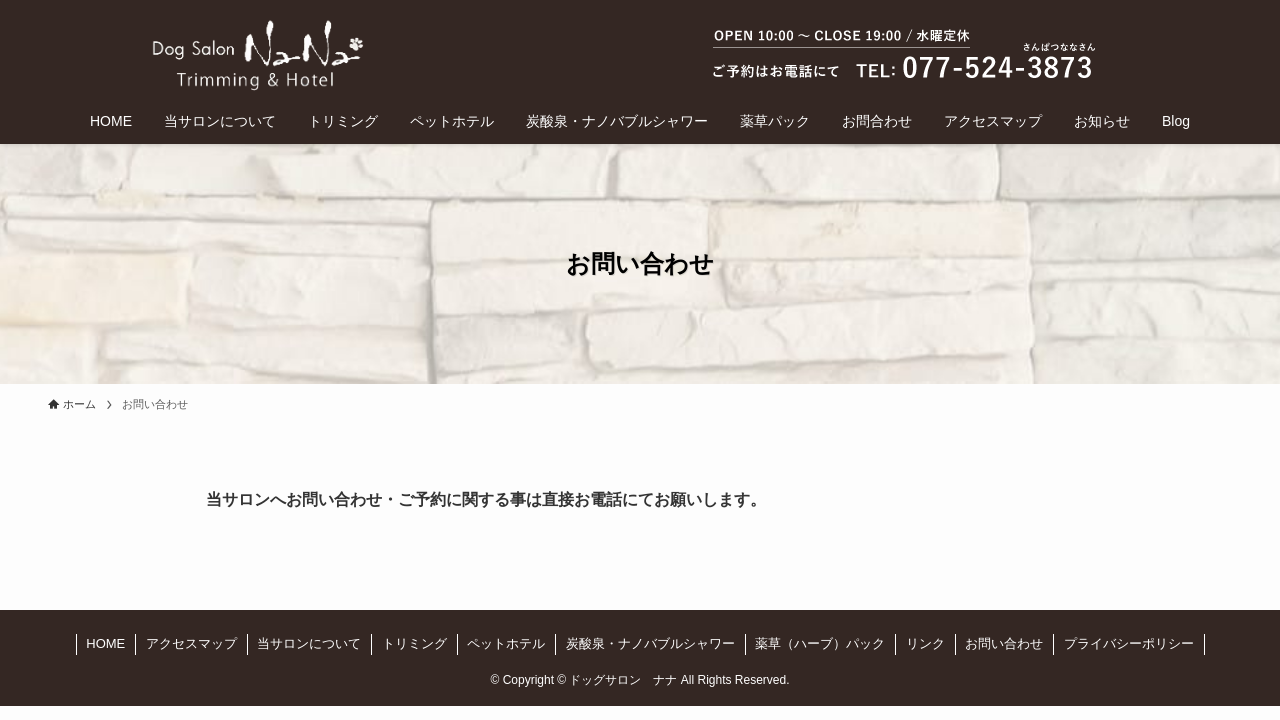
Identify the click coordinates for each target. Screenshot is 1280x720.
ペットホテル (506, 643)
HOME (105, 643)
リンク (925, 643)
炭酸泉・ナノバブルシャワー (650, 643)
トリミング (414, 643)
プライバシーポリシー (1129, 643)
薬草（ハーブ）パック (820, 643)
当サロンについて (309, 643)
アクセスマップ (191, 643)
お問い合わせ (1004, 643)
